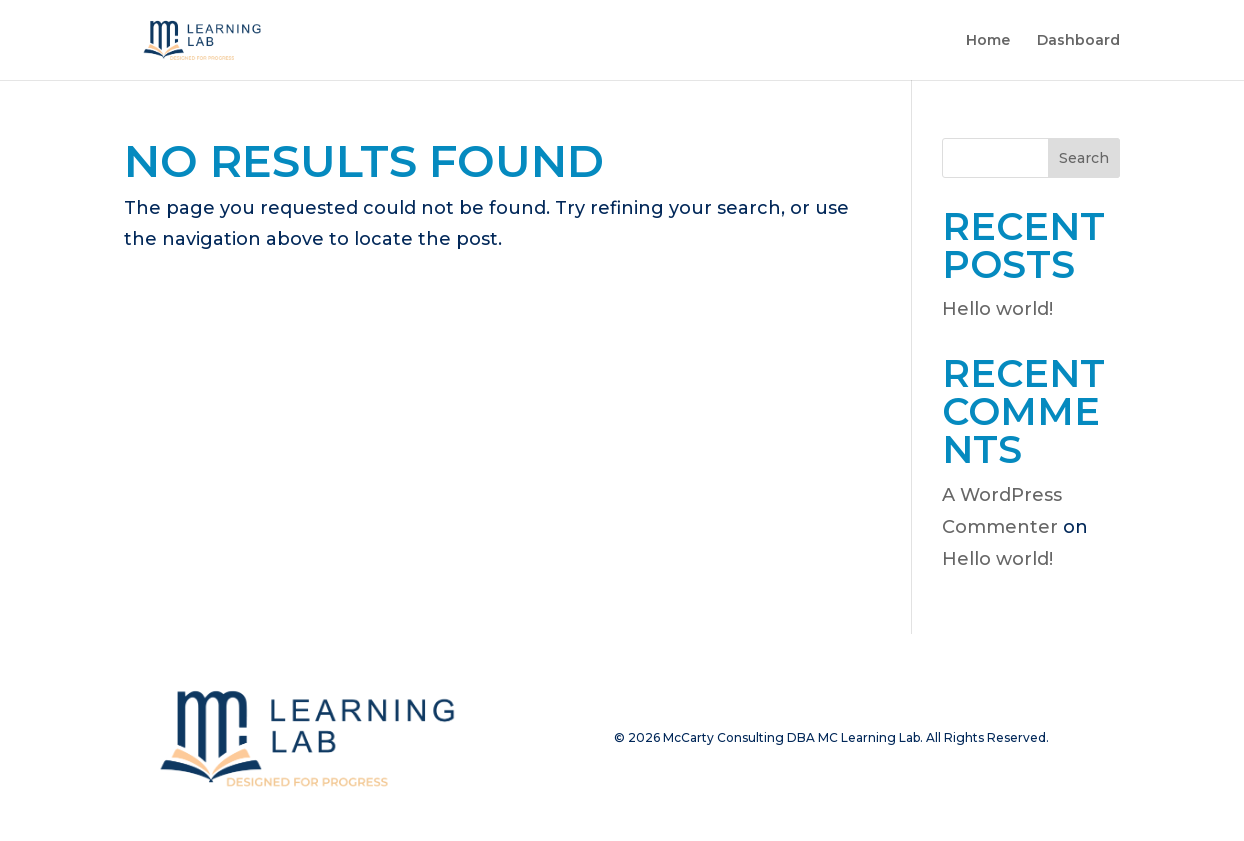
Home (988, 41)
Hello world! (997, 309)
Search (1084, 158)
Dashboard (1078, 41)
